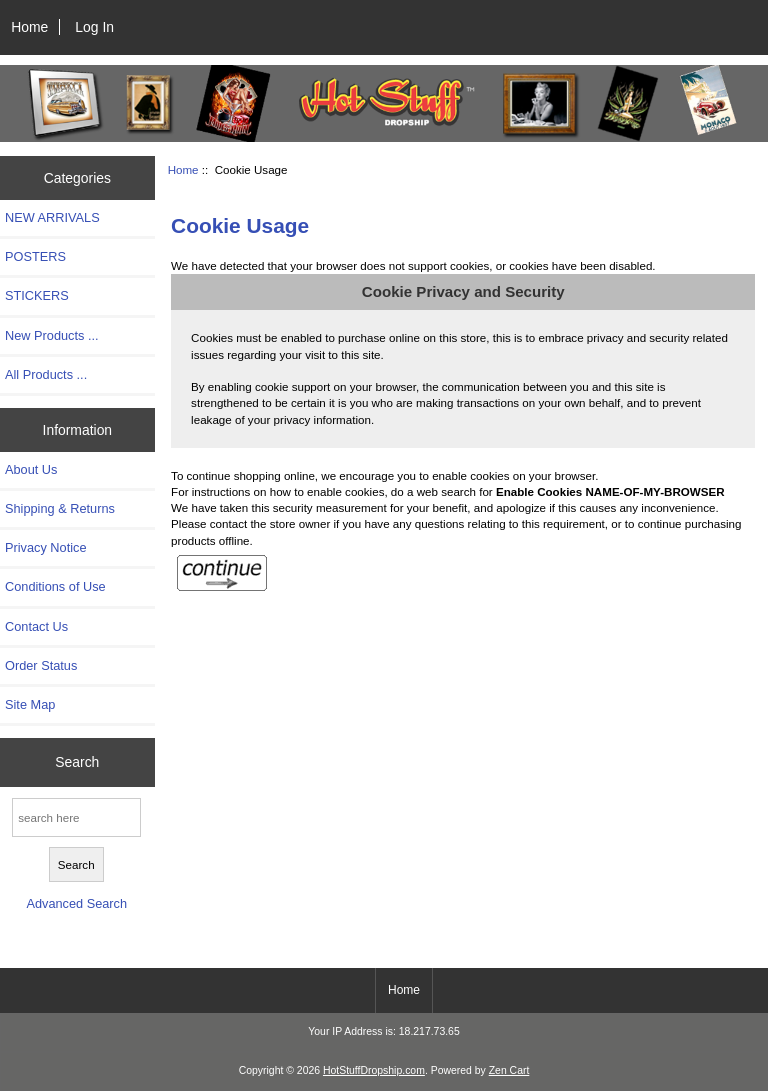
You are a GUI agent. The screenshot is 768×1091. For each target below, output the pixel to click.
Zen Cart (509, 1070)
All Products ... (46, 374)
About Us (31, 469)
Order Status (41, 665)
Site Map (30, 704)
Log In (94, 27)
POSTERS (35, 256)
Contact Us (36, 626)
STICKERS (37, 295)
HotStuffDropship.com (374, 1070)
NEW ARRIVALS (52, 217)
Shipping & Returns (60, 508)
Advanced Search (76, 903)
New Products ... (52, 335)
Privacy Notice (45, 547)
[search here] (76, 817)
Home (29, 27)
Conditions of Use (55, 586)
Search (77, 762)
